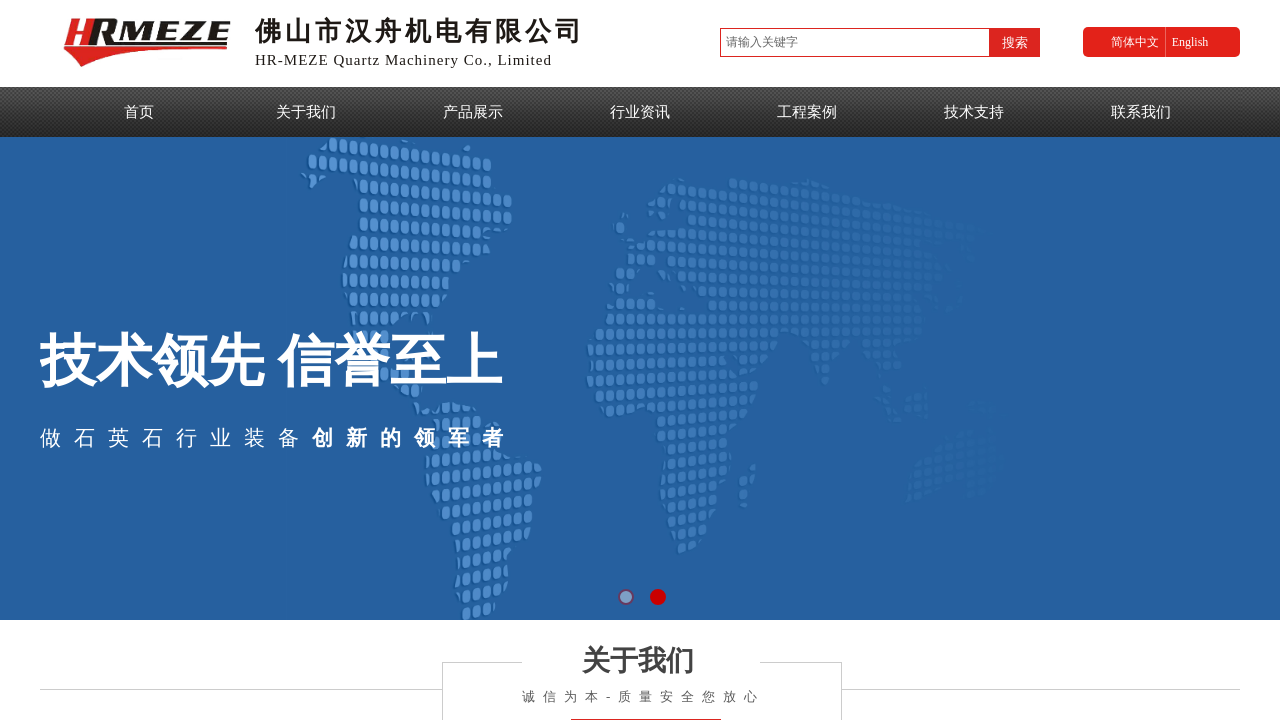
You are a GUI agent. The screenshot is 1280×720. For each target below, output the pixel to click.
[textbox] (855, 42)
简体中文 (1135, 42)
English (1190, 42)
